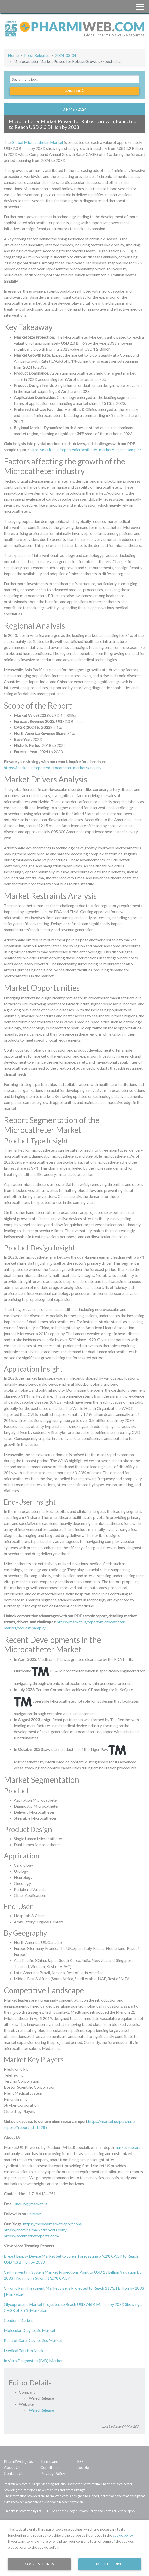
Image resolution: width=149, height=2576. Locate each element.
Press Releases (36, 55)
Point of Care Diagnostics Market (33, 2340)
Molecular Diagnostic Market (29, 2330)
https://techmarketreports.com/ (31, 2235)
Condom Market (18, 2320)
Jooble (83, 2467)
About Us (12, 2467)
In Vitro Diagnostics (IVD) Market (33, 2360)
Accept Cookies (110, 2564)
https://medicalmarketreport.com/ (53, 2223)
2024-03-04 (65, 55)
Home (13, 55)
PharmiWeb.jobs (18, 2461)
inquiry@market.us (31, 2203)
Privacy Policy (52, 2473)
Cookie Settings (39, 2564)
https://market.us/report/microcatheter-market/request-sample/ (85, 449)
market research (129, 2147)
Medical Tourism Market (25, 2350)
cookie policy (123, 2535)
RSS (80, 2461)
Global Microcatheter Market (37, 142)
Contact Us (13, 2473)
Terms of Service (115, 2511)
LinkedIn (34, 2213)
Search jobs (74, 90)
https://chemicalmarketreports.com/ (35, 2229)
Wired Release (41, 2410)
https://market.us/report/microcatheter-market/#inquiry (52, 767)
